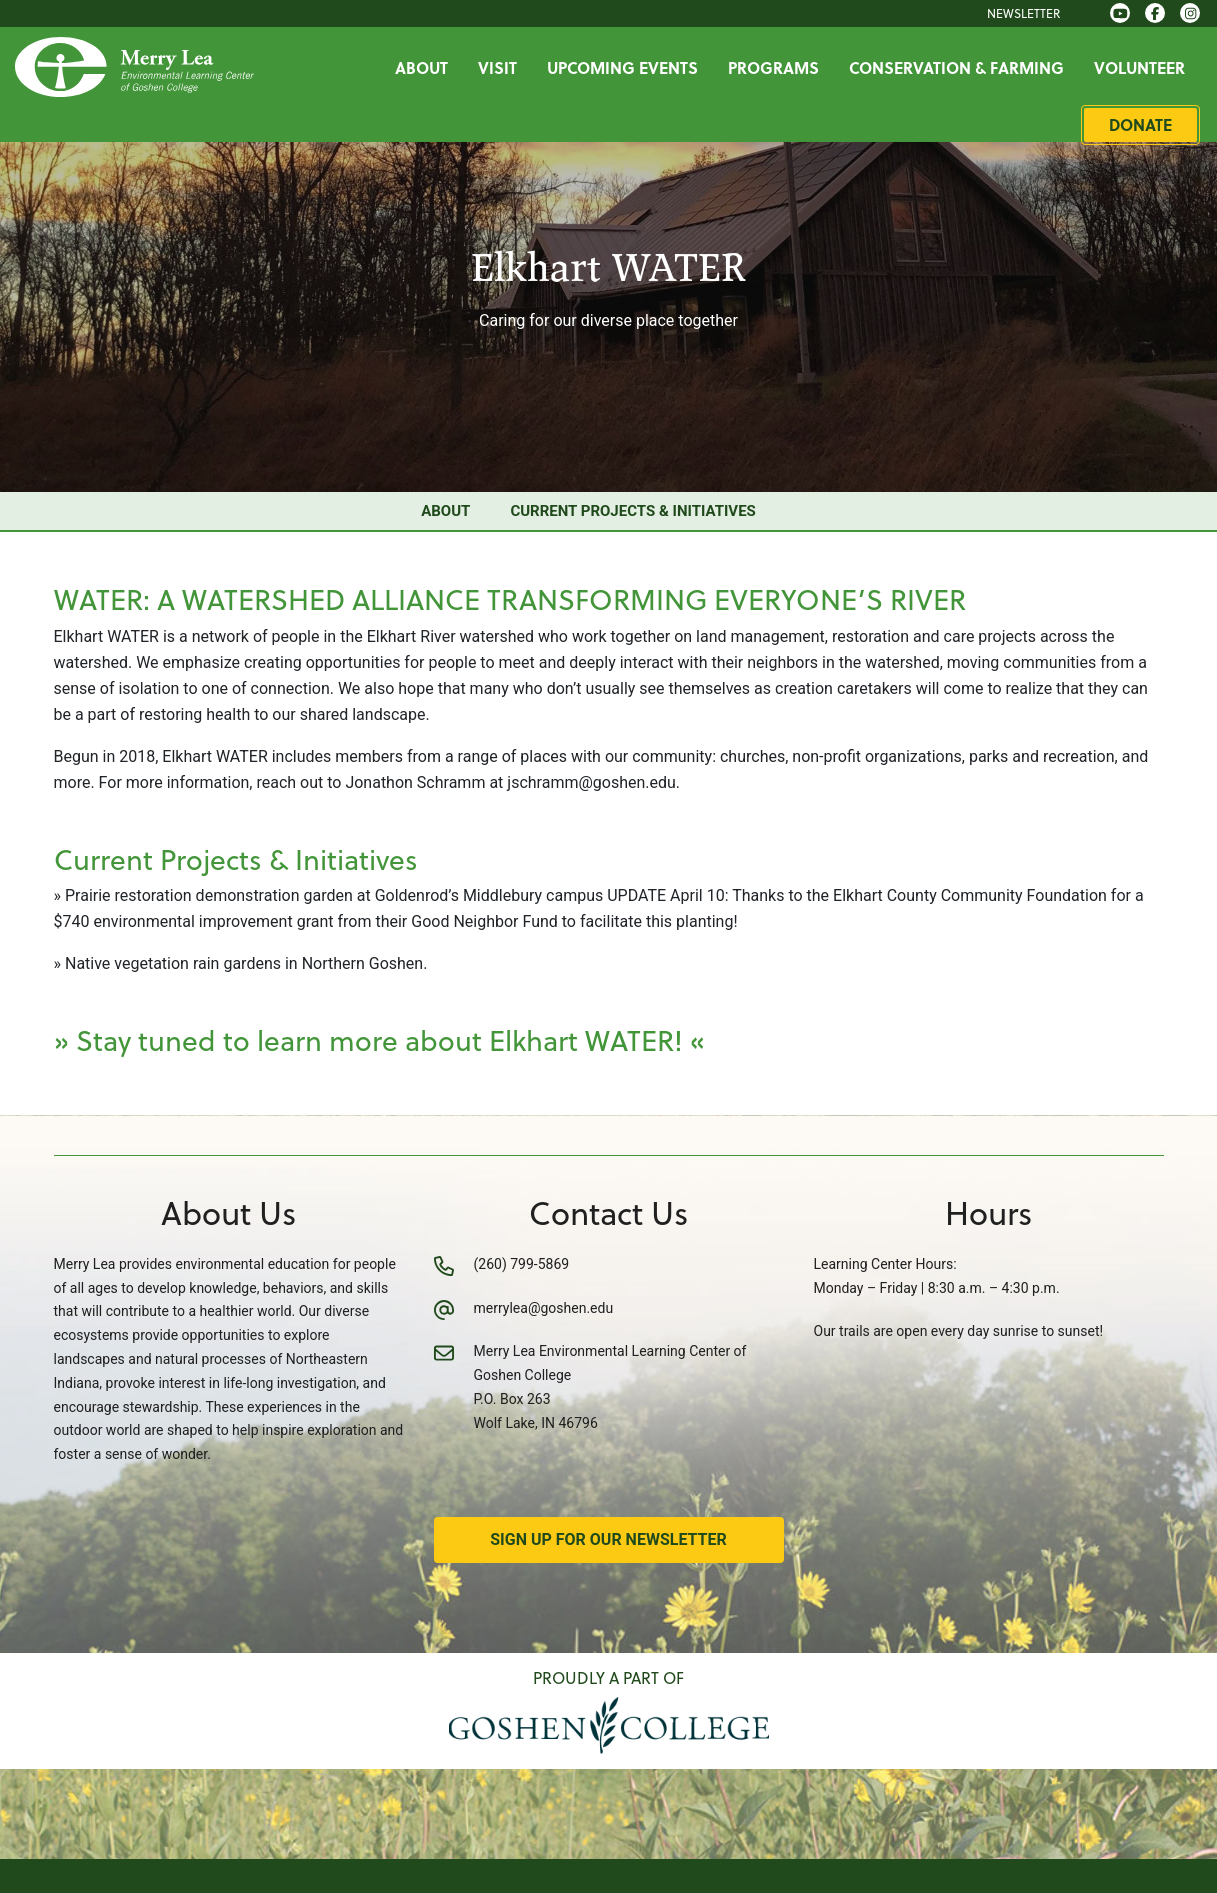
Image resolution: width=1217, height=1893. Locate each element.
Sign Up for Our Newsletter (608, 1539)
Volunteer (1141, 67)
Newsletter (1025, 13)
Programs (775, 67)
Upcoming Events (624, 67)
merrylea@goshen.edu (544, 1308)
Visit (499, 67)
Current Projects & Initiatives (632, 511)
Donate (1142, 124)
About (423, 67)
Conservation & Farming (958, 67)
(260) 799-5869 (522, 1264)
